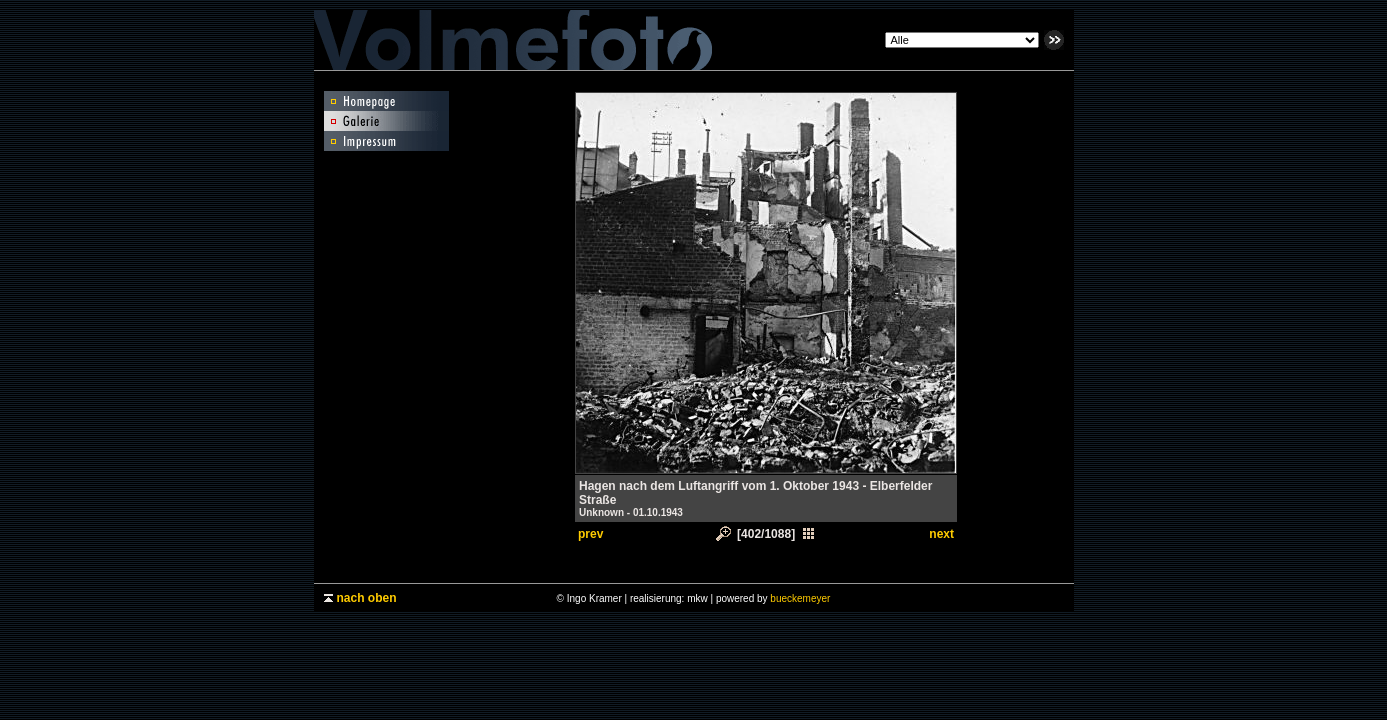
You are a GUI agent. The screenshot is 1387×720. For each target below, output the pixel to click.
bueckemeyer (800, 598)
